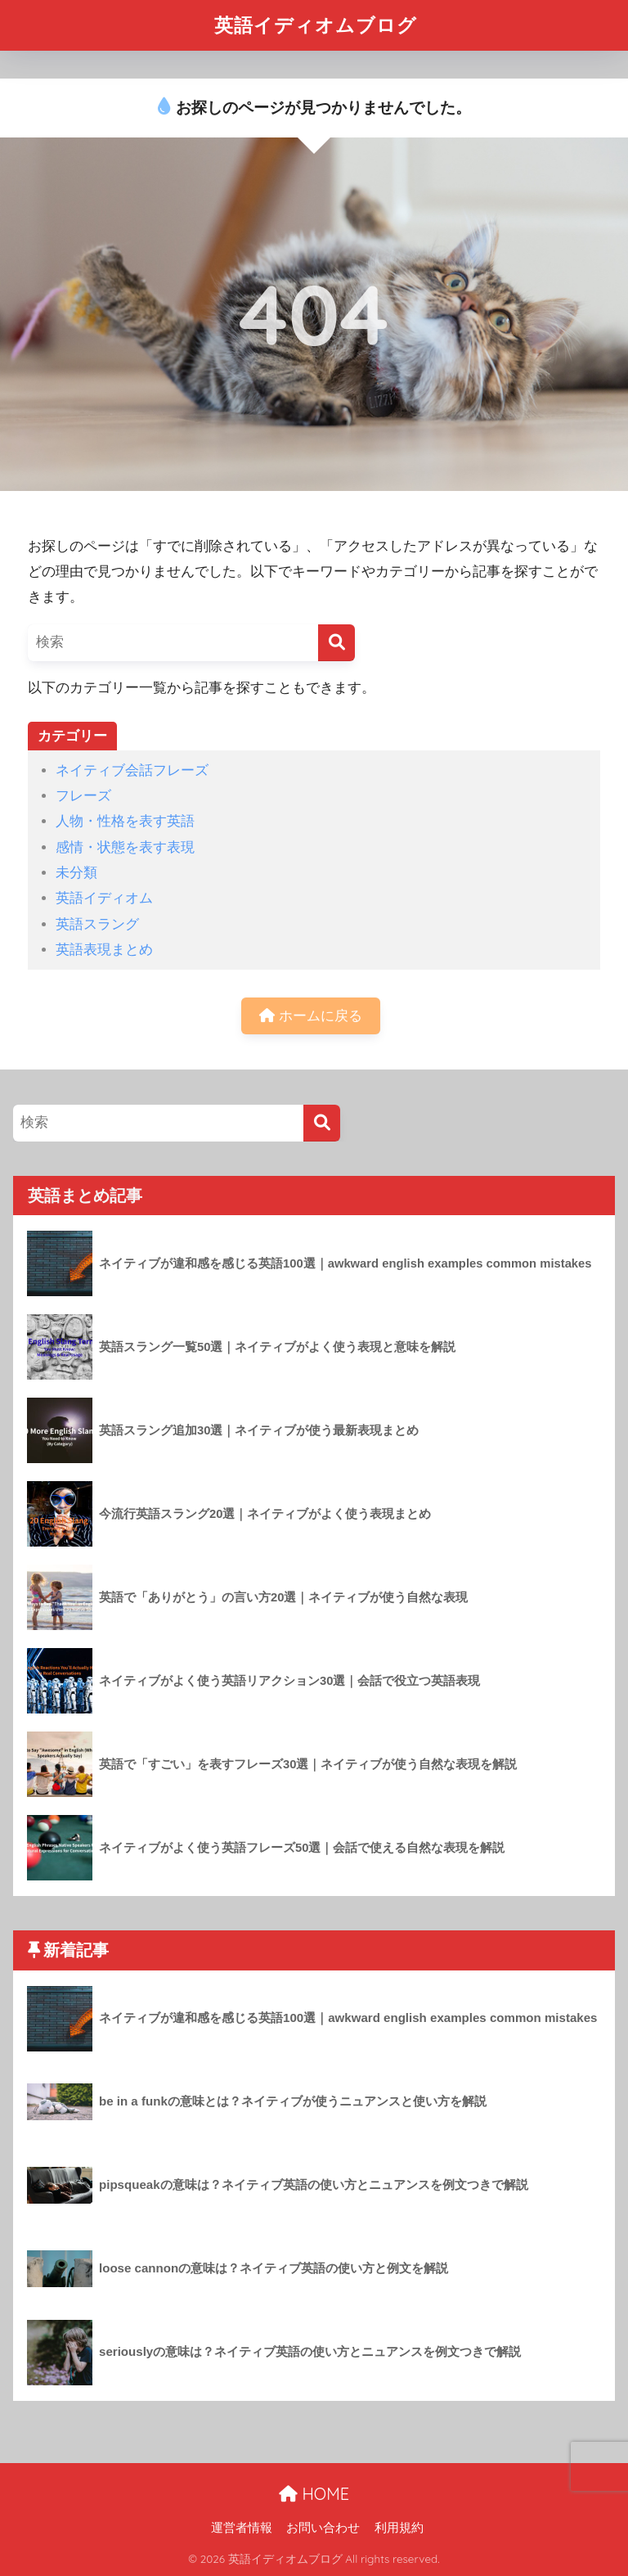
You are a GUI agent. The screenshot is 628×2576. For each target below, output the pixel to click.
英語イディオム (104, 898)
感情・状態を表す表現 (125, 847)
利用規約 (399, 2527)
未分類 (76, 872)
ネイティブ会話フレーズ (132, 770)
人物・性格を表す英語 (125, 821)
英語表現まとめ (104, 949)
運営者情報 (241, 2527)
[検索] (336, 642)
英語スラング (97, 924)
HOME (314, 2494)
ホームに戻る (310, 1016)
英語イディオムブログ (315, 25)
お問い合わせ (323, 2527)
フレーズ (83, 796)
